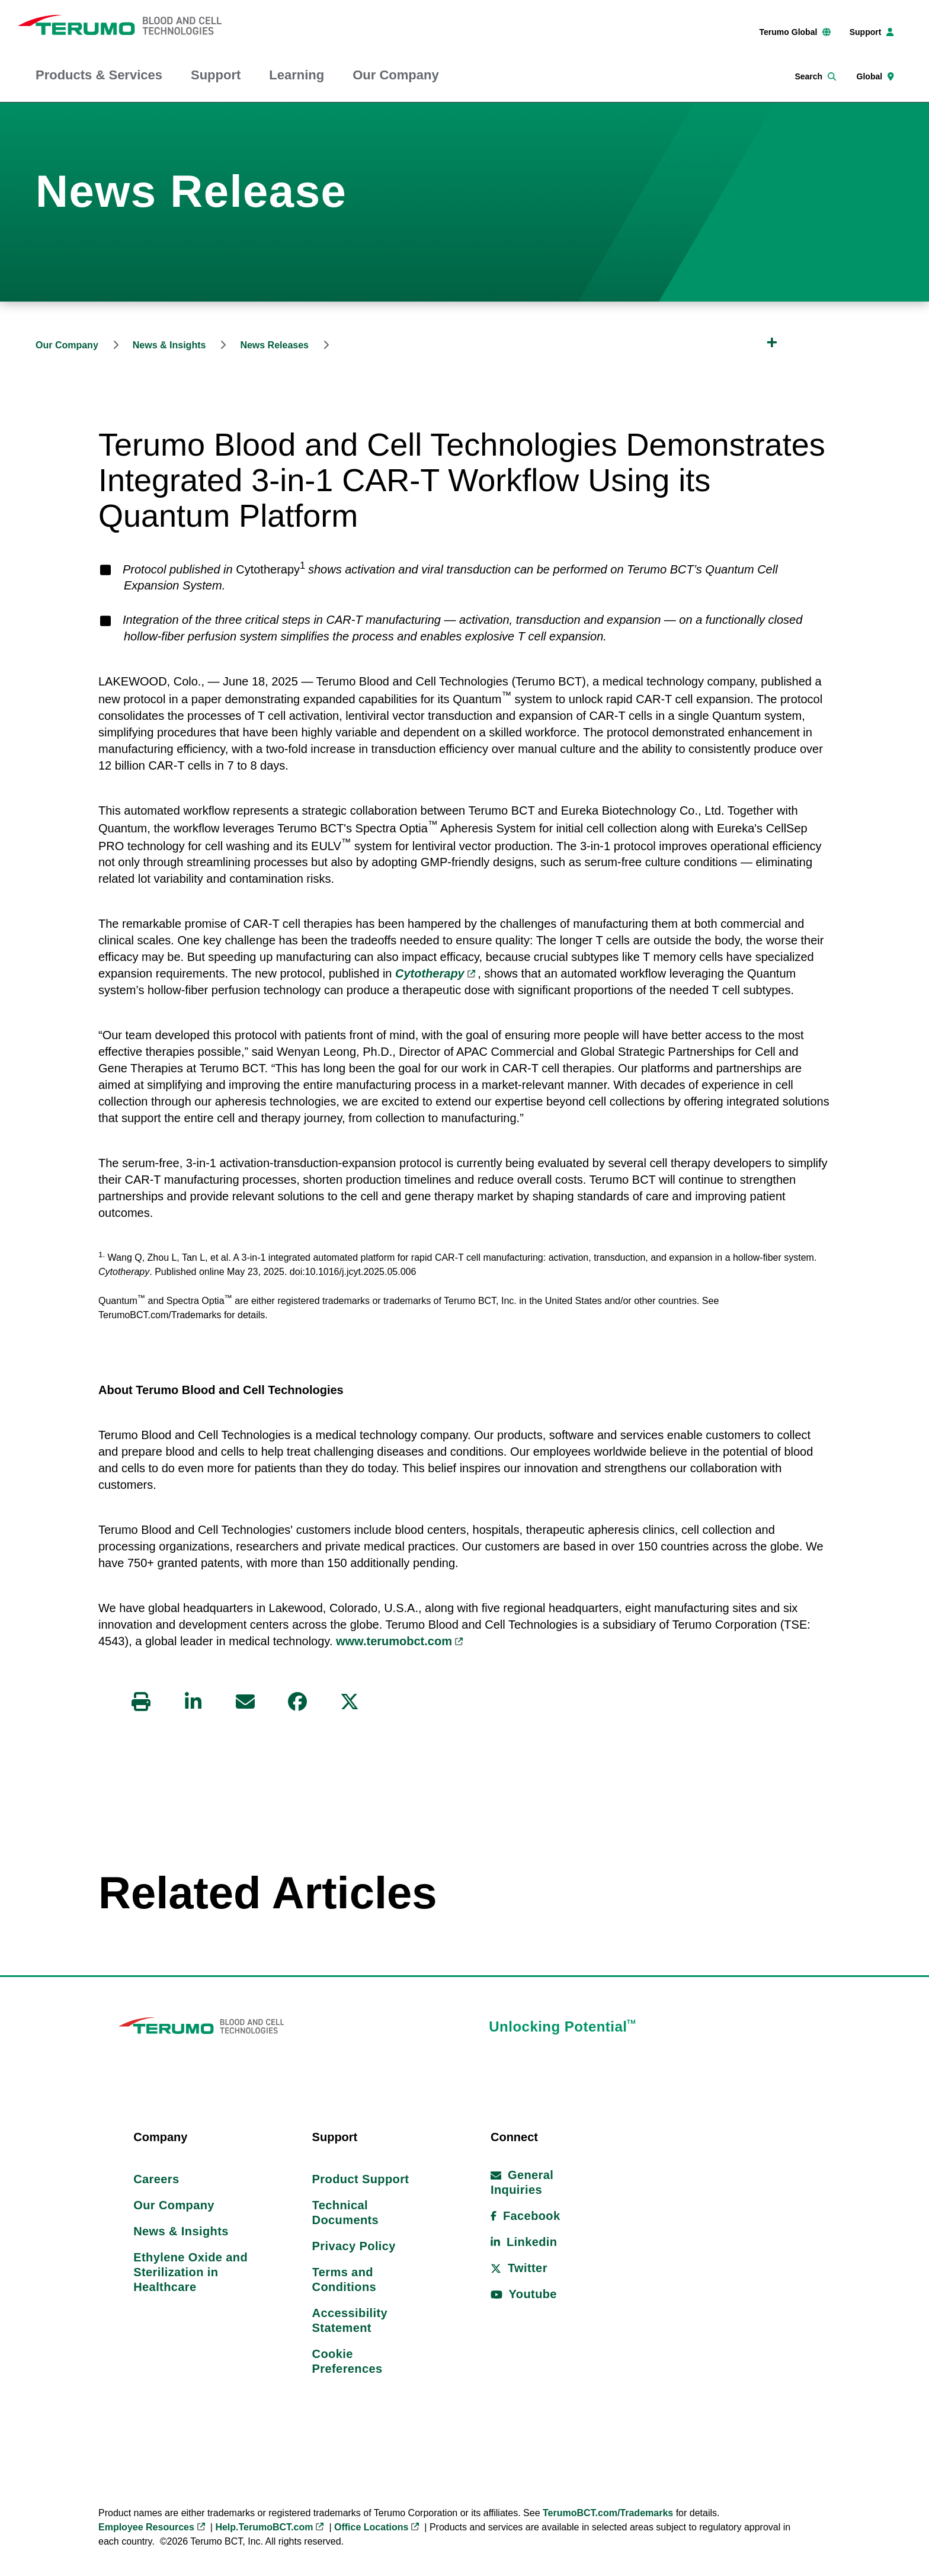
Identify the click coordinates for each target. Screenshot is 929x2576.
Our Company (395, 75)
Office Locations (371, 2529)
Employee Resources (146, 2529)
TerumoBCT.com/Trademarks (608, 2515)
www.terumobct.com (394, 1641)
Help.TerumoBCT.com (264, 2529)
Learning (296, 75)
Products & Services (99, 75)
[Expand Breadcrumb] (772, 342)
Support (216, 75)
